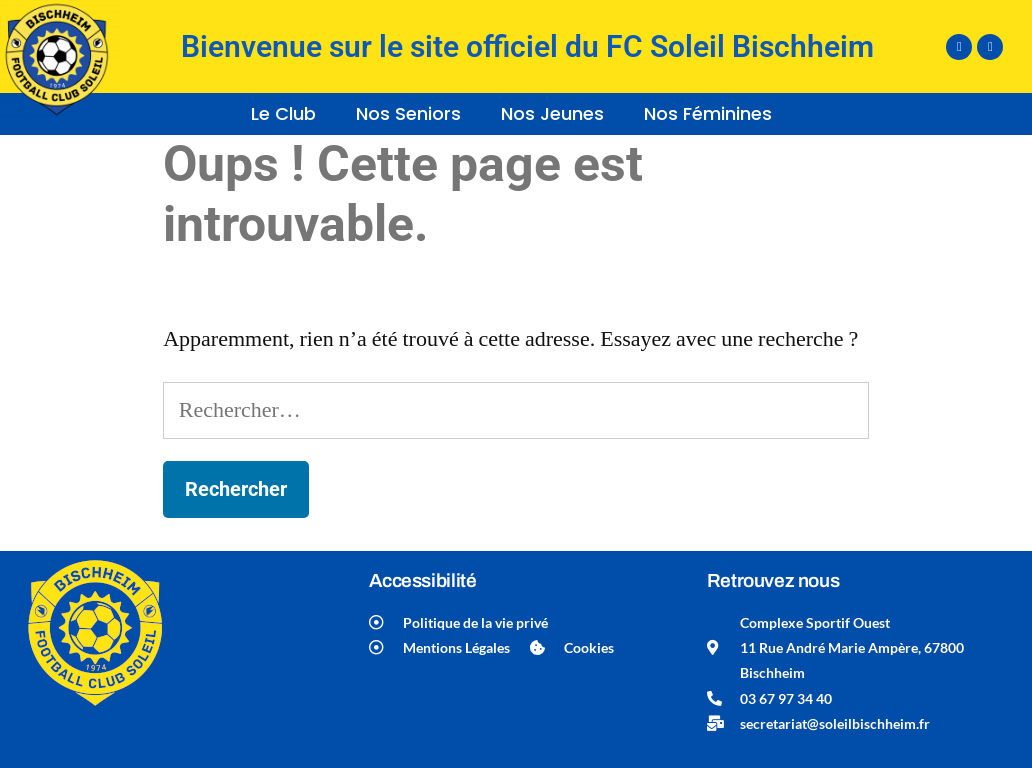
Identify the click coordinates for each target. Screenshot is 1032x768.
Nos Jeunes (552, 113)
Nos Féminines (708, 113)
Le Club (283, 113)
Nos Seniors (408, 113)
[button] (288, 114)
